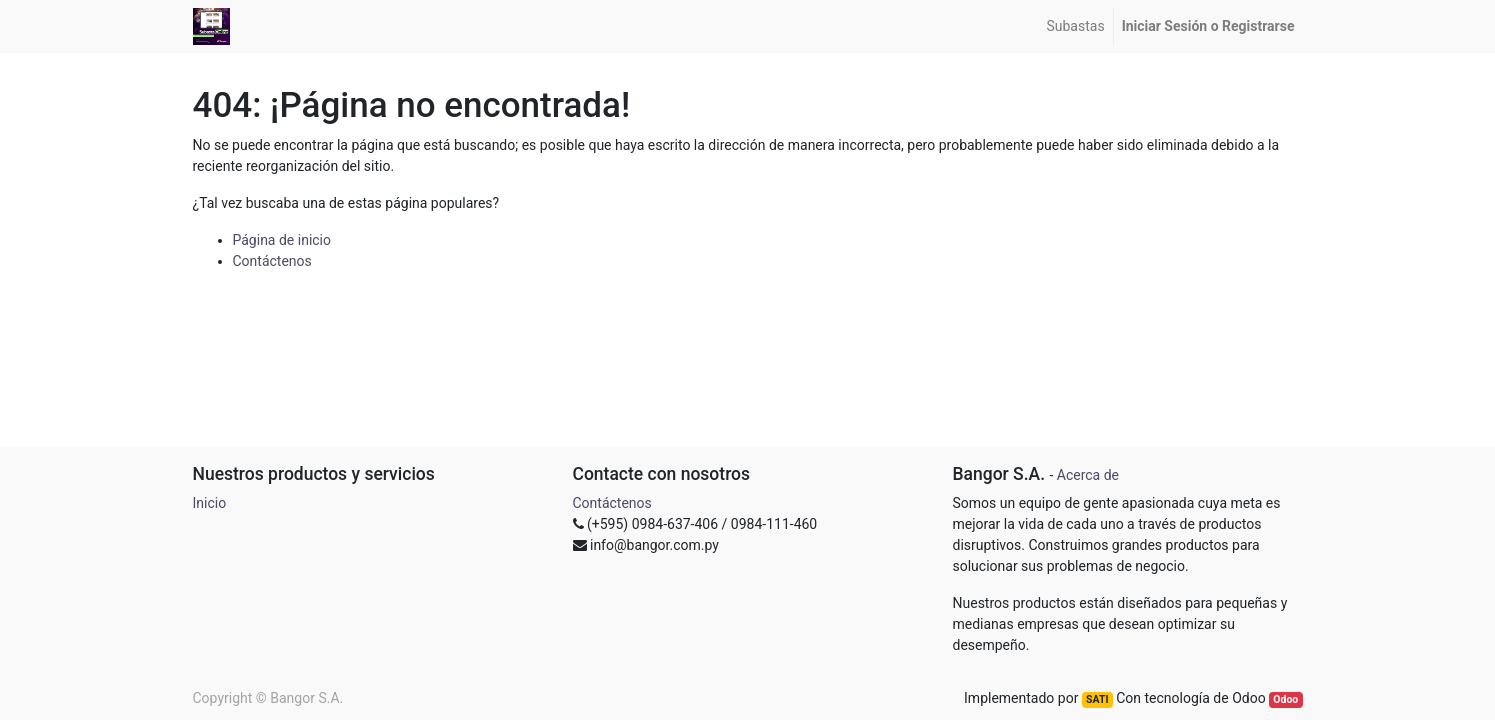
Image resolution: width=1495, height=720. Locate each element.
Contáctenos (272, 261)
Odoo (1285, 699)
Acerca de (1088, 475)
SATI (1097, 699)
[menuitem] (1075, 26)
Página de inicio (282, 240)
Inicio (210, 503)
